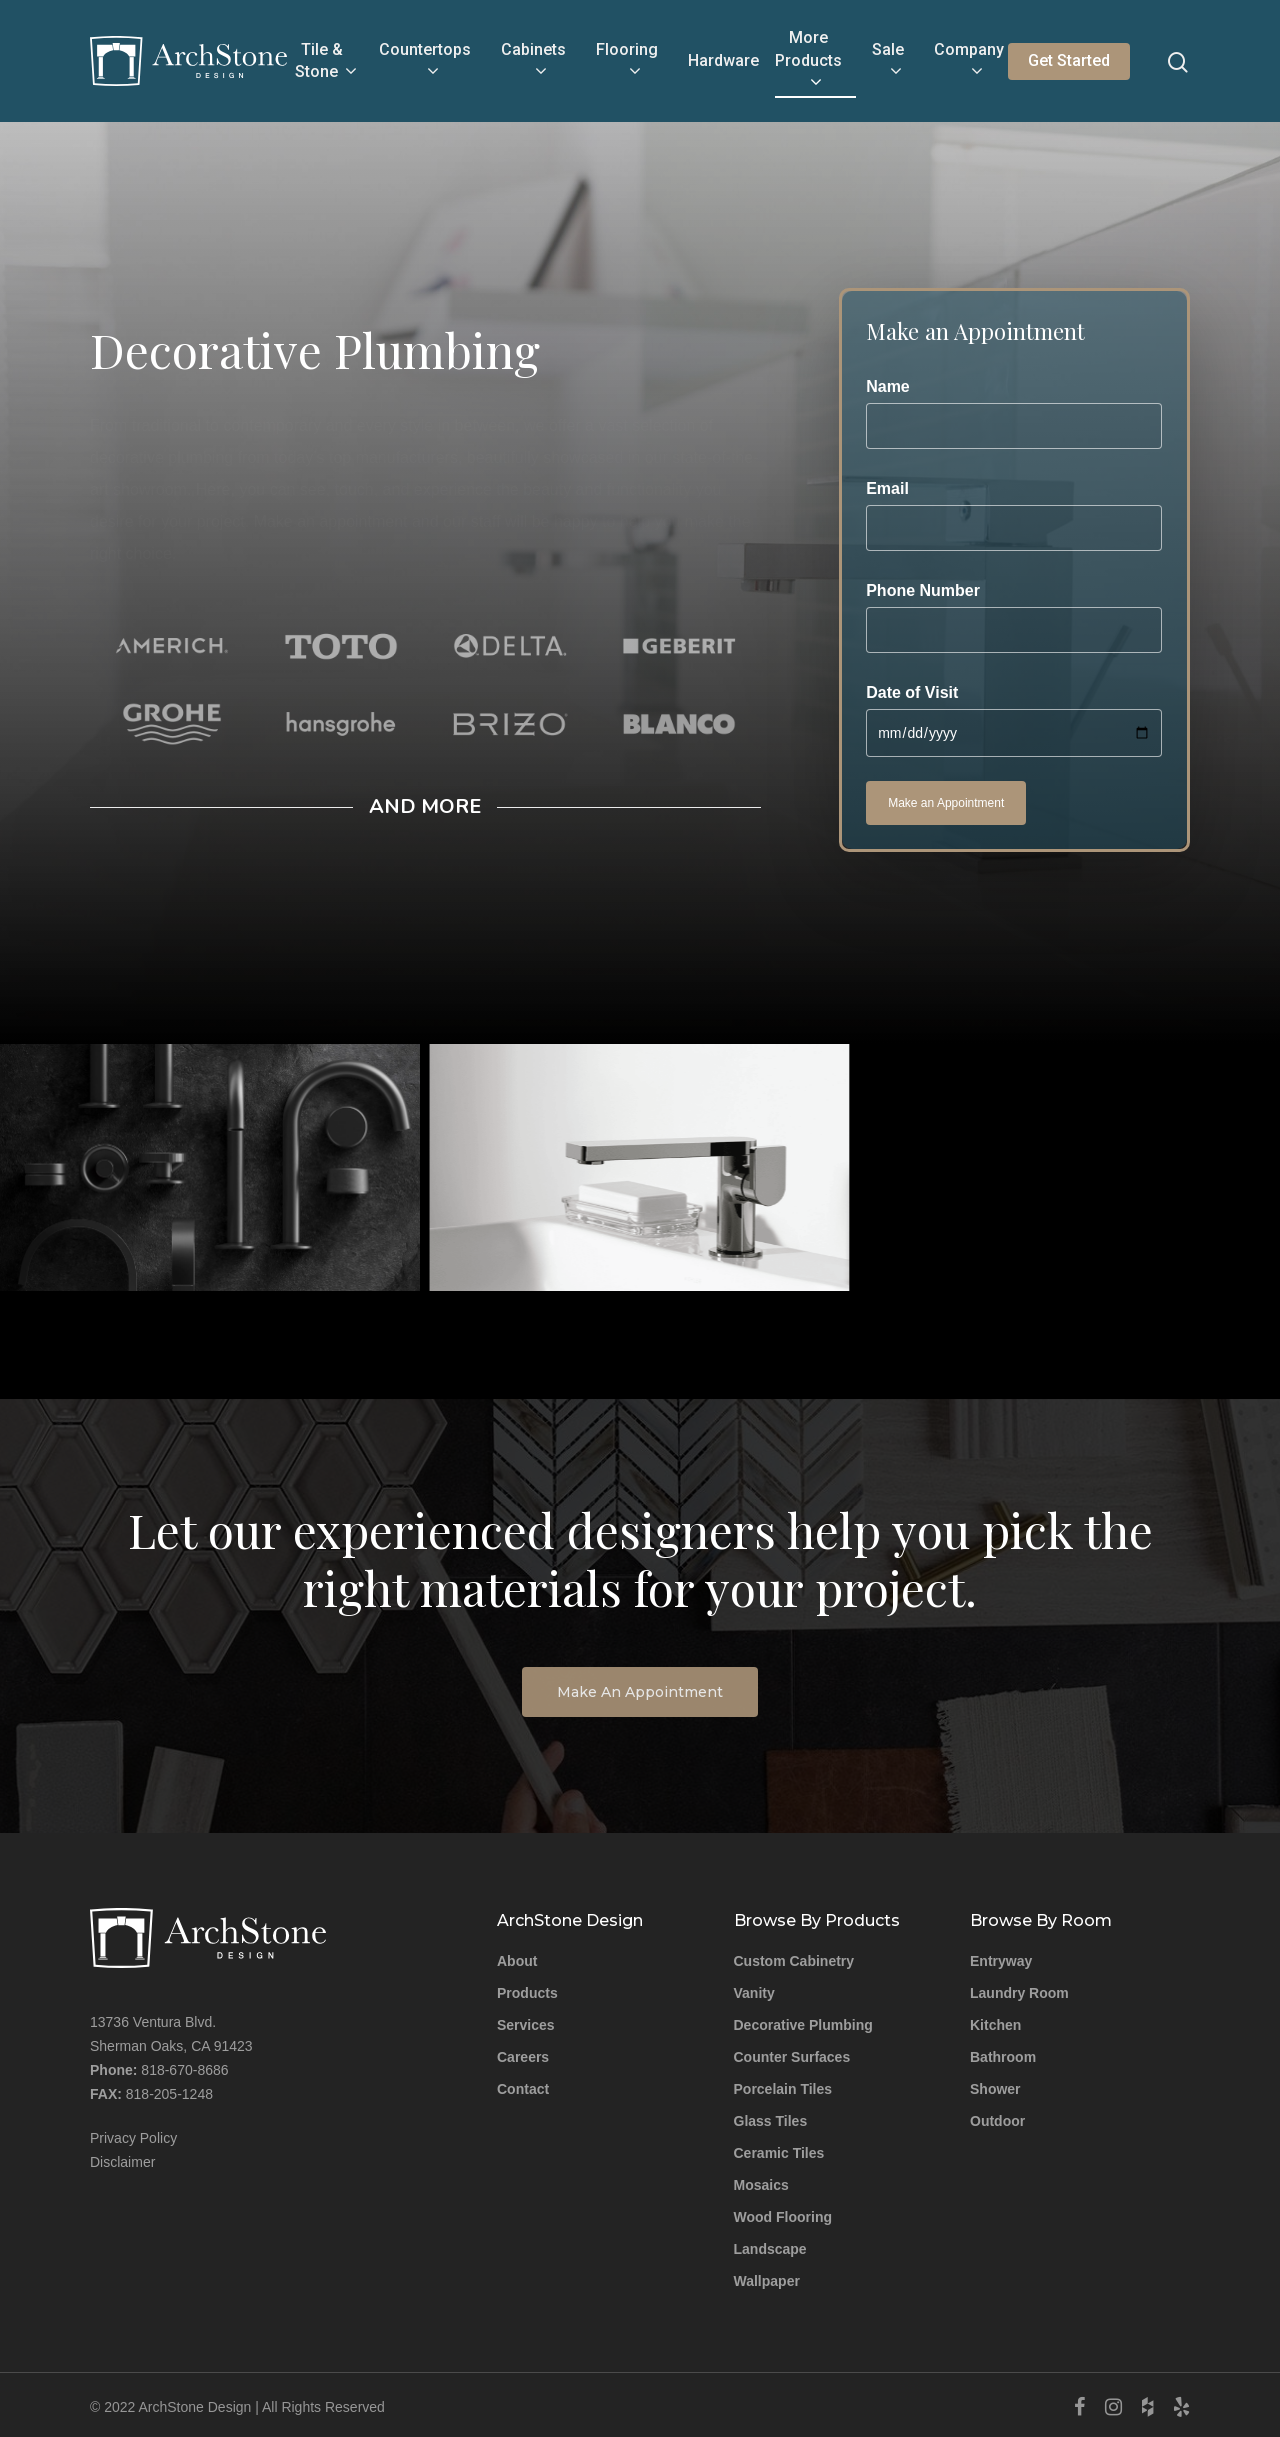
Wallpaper (767, 2280)
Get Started (1069, 60)
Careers (523, 2056)
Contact (523, 2088)
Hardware (723, 60)
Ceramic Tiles (779, 2152)
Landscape (770, 2248)
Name (1014, 413)
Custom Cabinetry (794, 1960)
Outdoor (997, 2120)
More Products (808, 61)
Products (527, 1992)
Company (969, 62)
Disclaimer (122, 2161)
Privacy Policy (133, 2137)
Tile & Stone (324, 62)
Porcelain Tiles (783, 2088)
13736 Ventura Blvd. (153, 2021)
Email (1014, 515)
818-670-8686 (184, 2069)
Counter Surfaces (792, 2056)
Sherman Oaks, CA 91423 (171, 2045)
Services (526, 2024)
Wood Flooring (783, 2216)
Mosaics (761, 2184)
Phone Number (1014, 617)
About (517, 1960)
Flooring (627, 62)
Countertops (425, 62)
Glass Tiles (771, 2120)
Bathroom (1003, 2056)
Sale (888, 62)
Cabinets (533, 62)
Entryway (1001, 1960)
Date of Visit (1014, 720)
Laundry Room (1019, 1992)
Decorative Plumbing (803, 2024)
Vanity (754, 1992)
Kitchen (995, 2024)
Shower (995, 2088)
